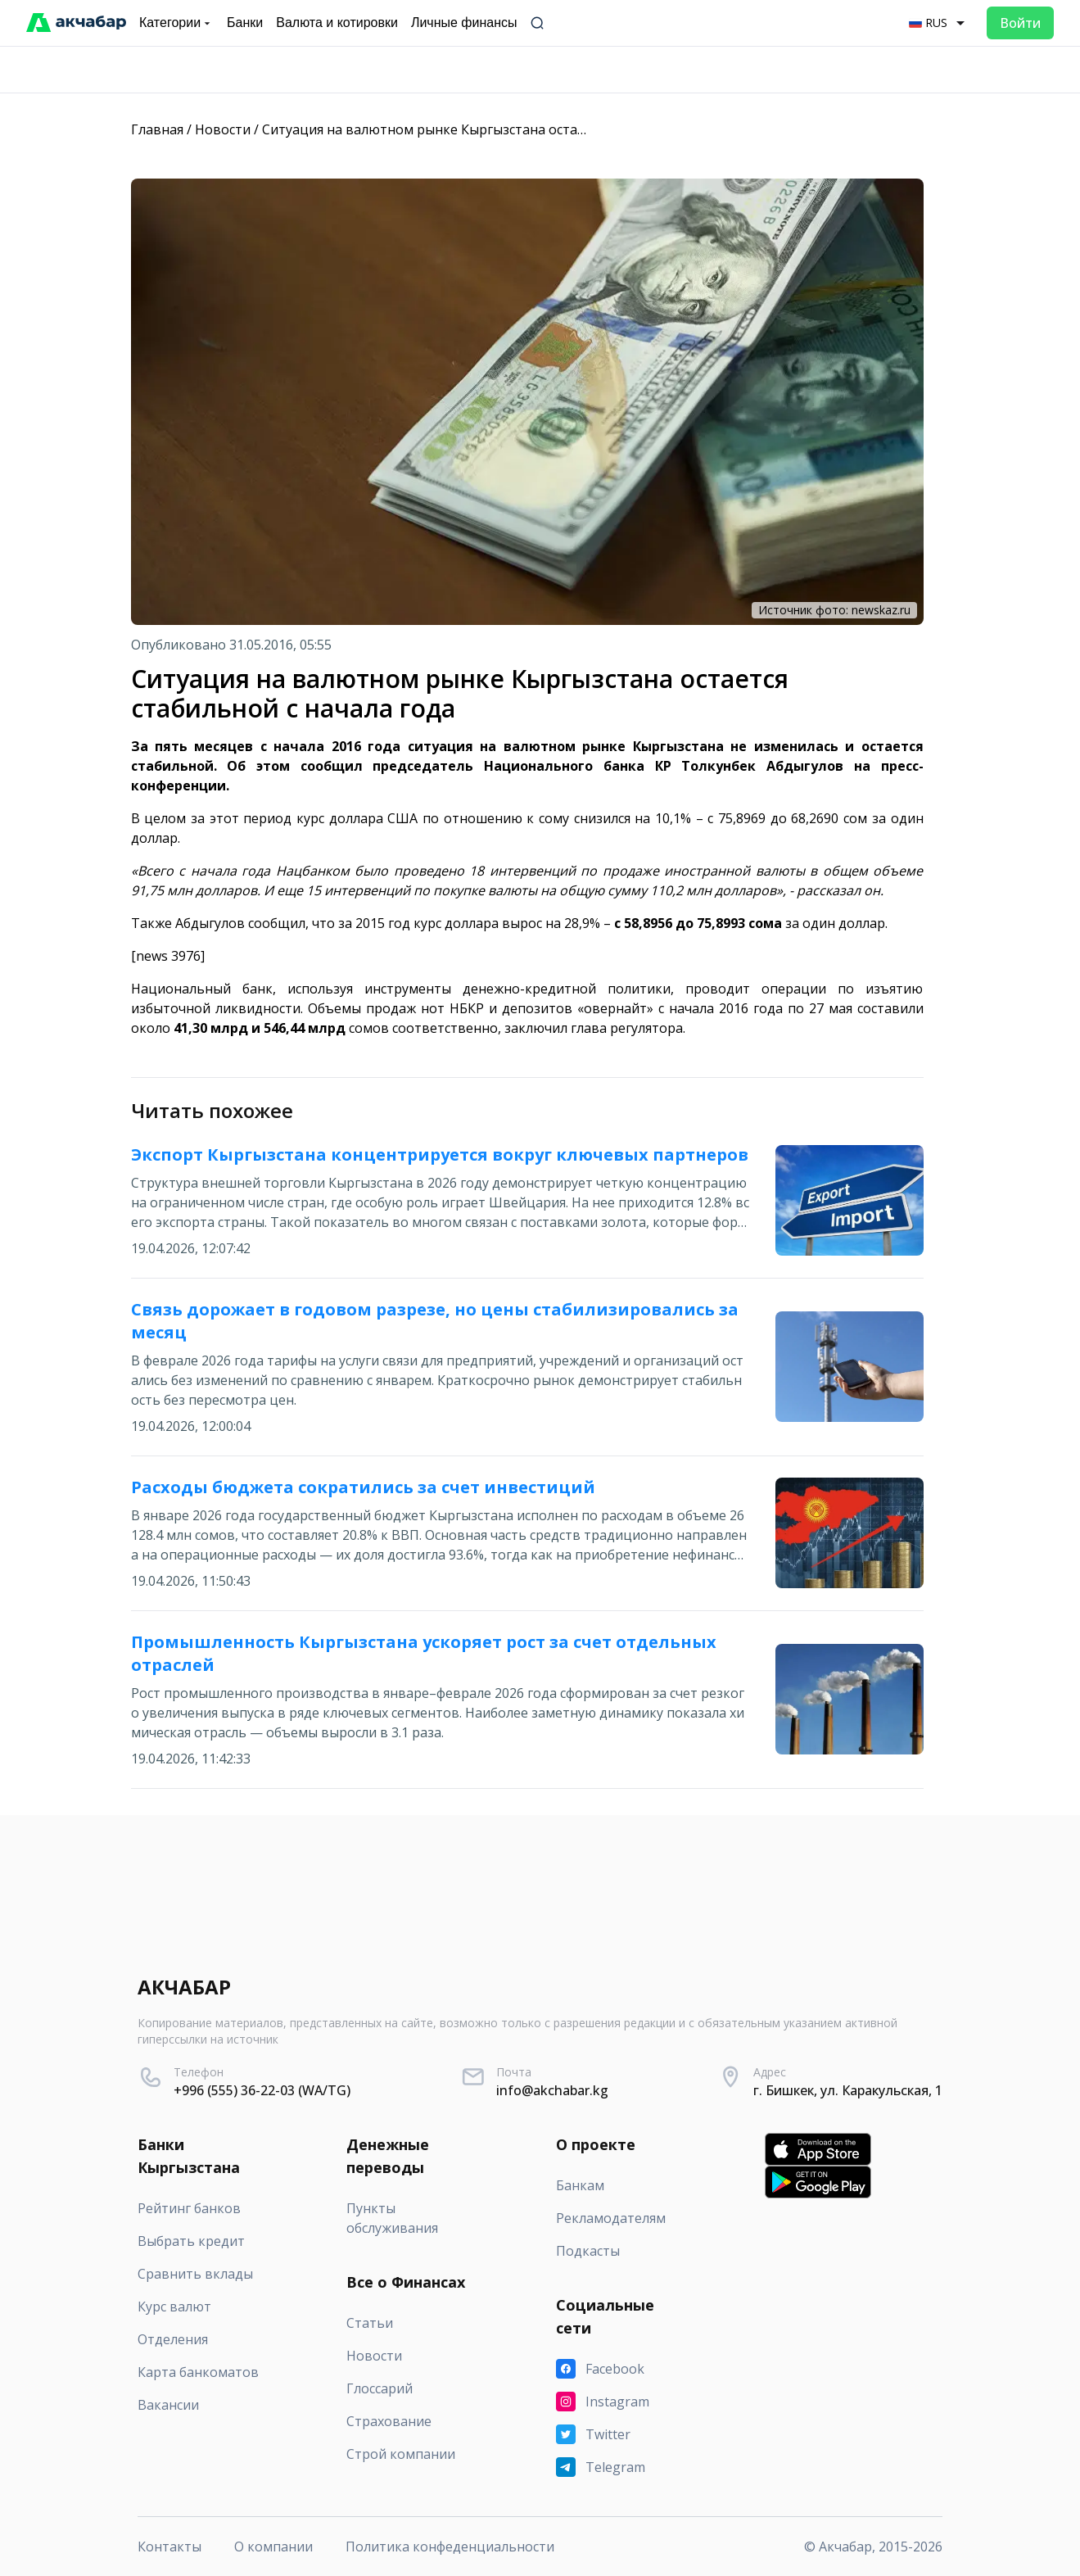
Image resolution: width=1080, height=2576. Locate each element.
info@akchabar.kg (552, 2090)
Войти (1020, 23)
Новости (223, 129)
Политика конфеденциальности (450, 2547)
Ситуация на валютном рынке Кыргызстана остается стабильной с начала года (518, 129)
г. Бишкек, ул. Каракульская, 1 (847, 2090)
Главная (157, 129)
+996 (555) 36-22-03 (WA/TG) (262, 2090)
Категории (176, 23)
